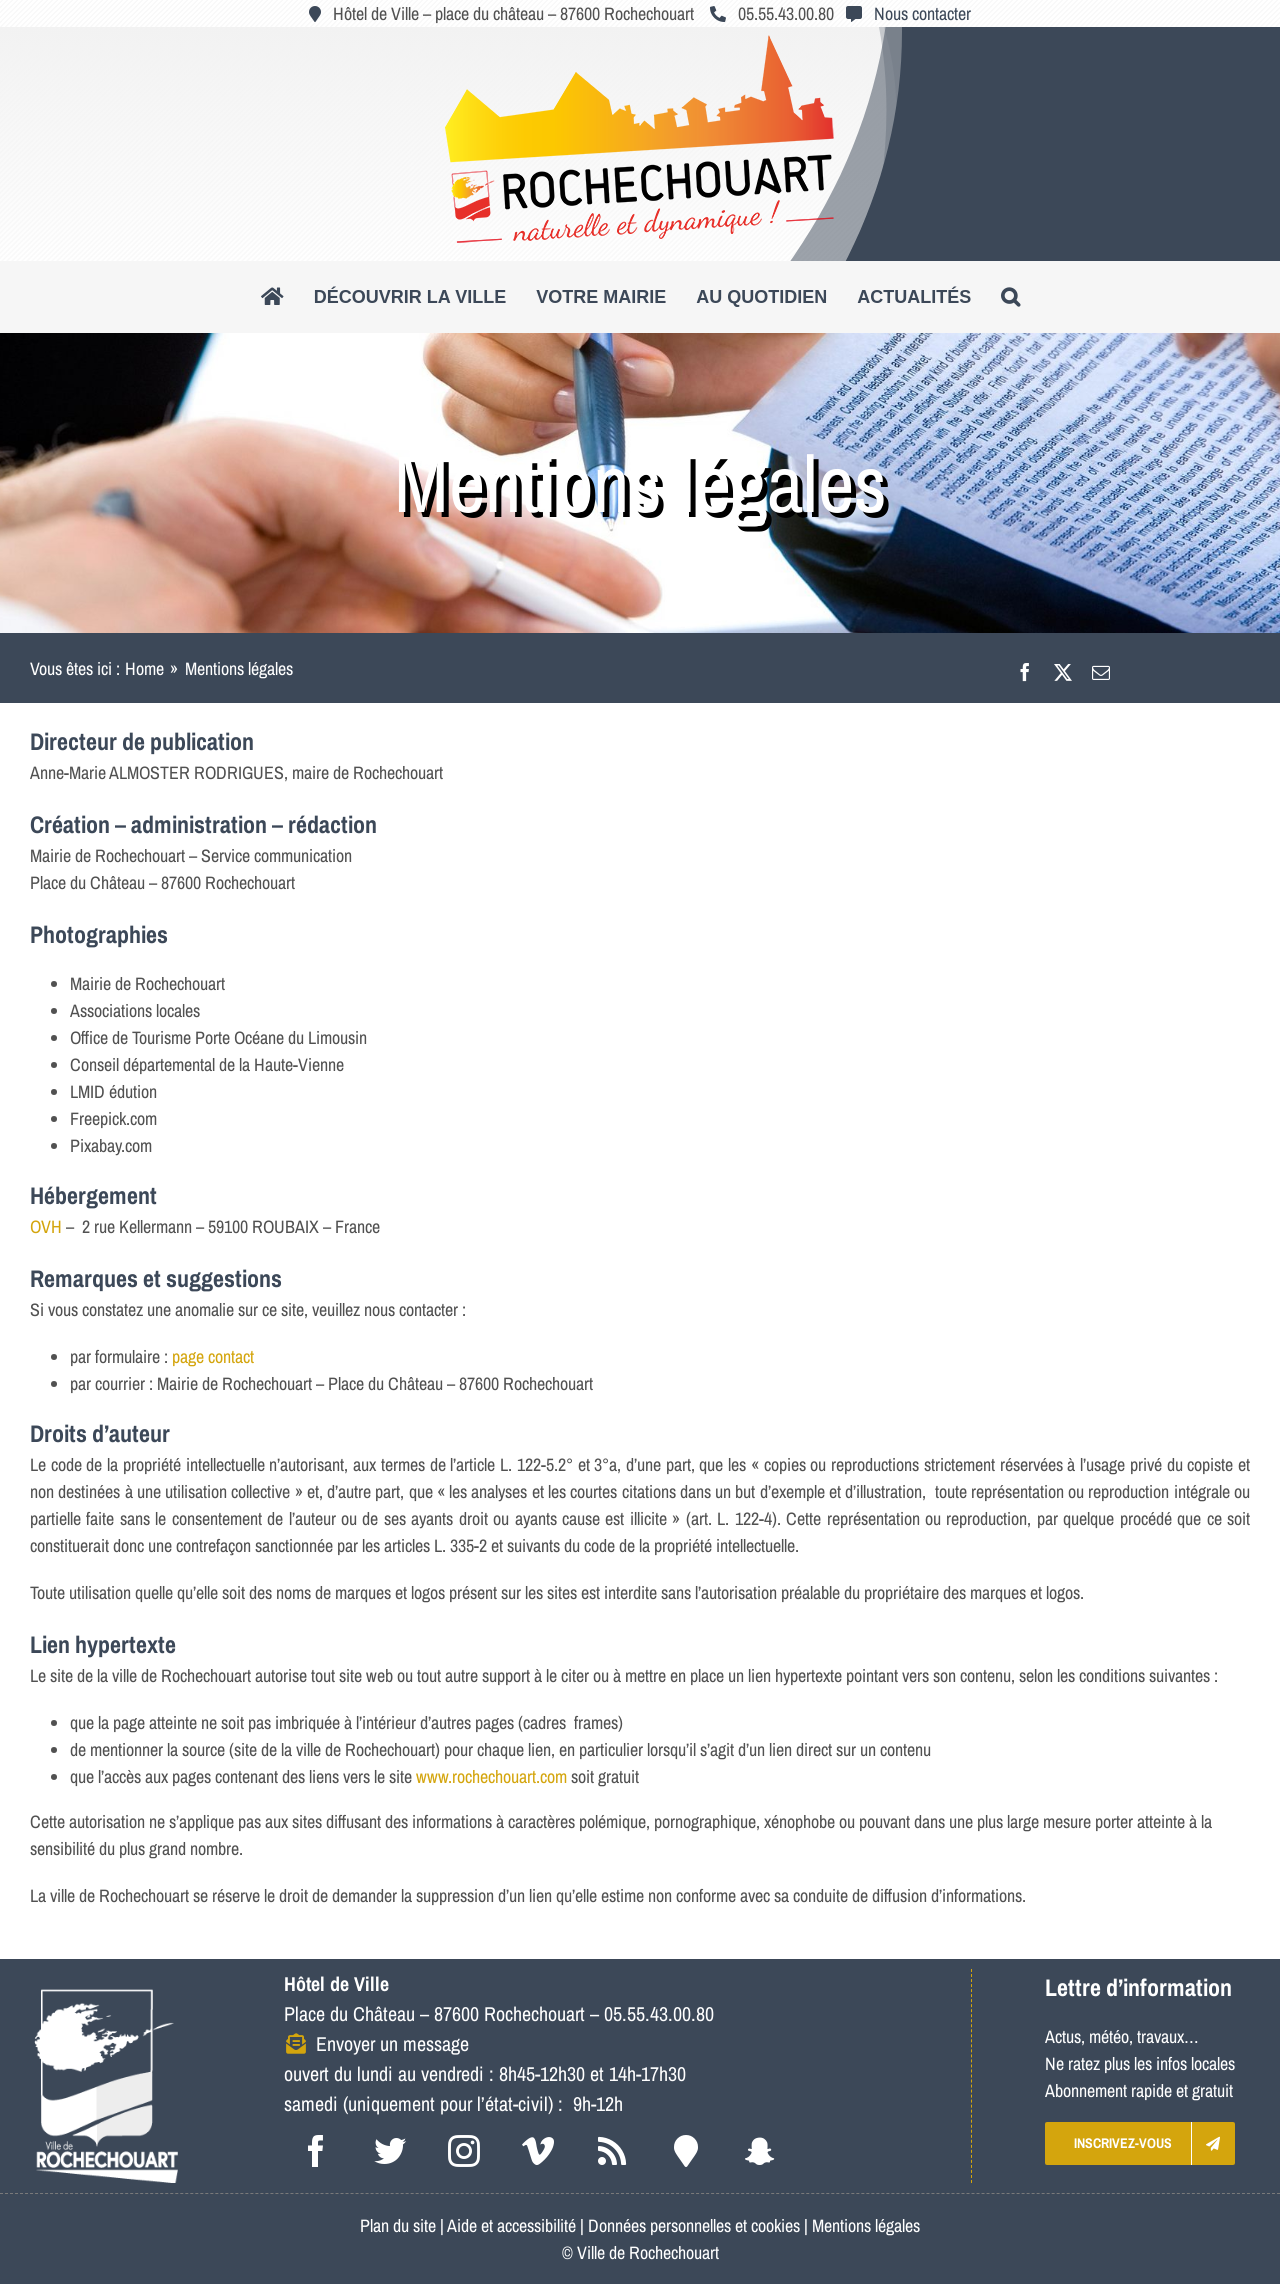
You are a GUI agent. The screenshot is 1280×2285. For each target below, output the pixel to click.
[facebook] (316, 2151)
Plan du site (398, 2225)
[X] (1063, 668)
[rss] (612, 2151)
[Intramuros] (686, 2151)
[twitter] (390, 2151)
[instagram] (464, 2151)
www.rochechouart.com (491, 1776)
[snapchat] (760, 2151)
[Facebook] (1025, 668)
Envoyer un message (392, 2043)
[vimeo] (538, 2151)
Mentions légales (866, 2225)
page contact (213, 1356)
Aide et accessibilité (511, 2225)
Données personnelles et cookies (694, 2225)
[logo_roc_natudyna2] (640, 43)
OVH (46, 1226)
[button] (1010, 297)
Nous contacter (922, 13)
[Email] (1101, 668)
